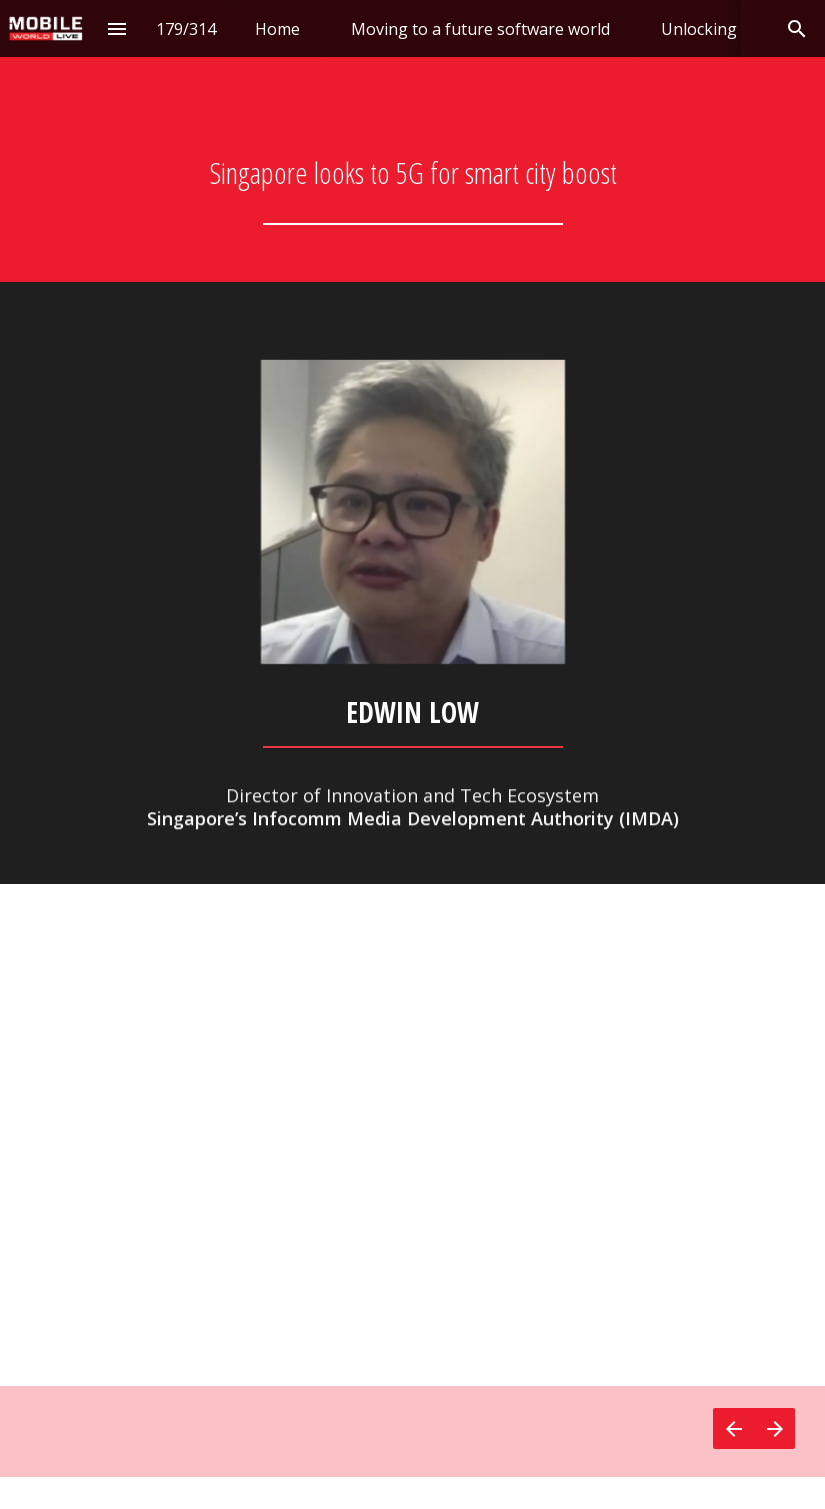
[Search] (796, 28)
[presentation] (412, 141)
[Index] (116, 28)
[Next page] (774, 1428)
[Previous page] (733, 1428)
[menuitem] (277, 28)
